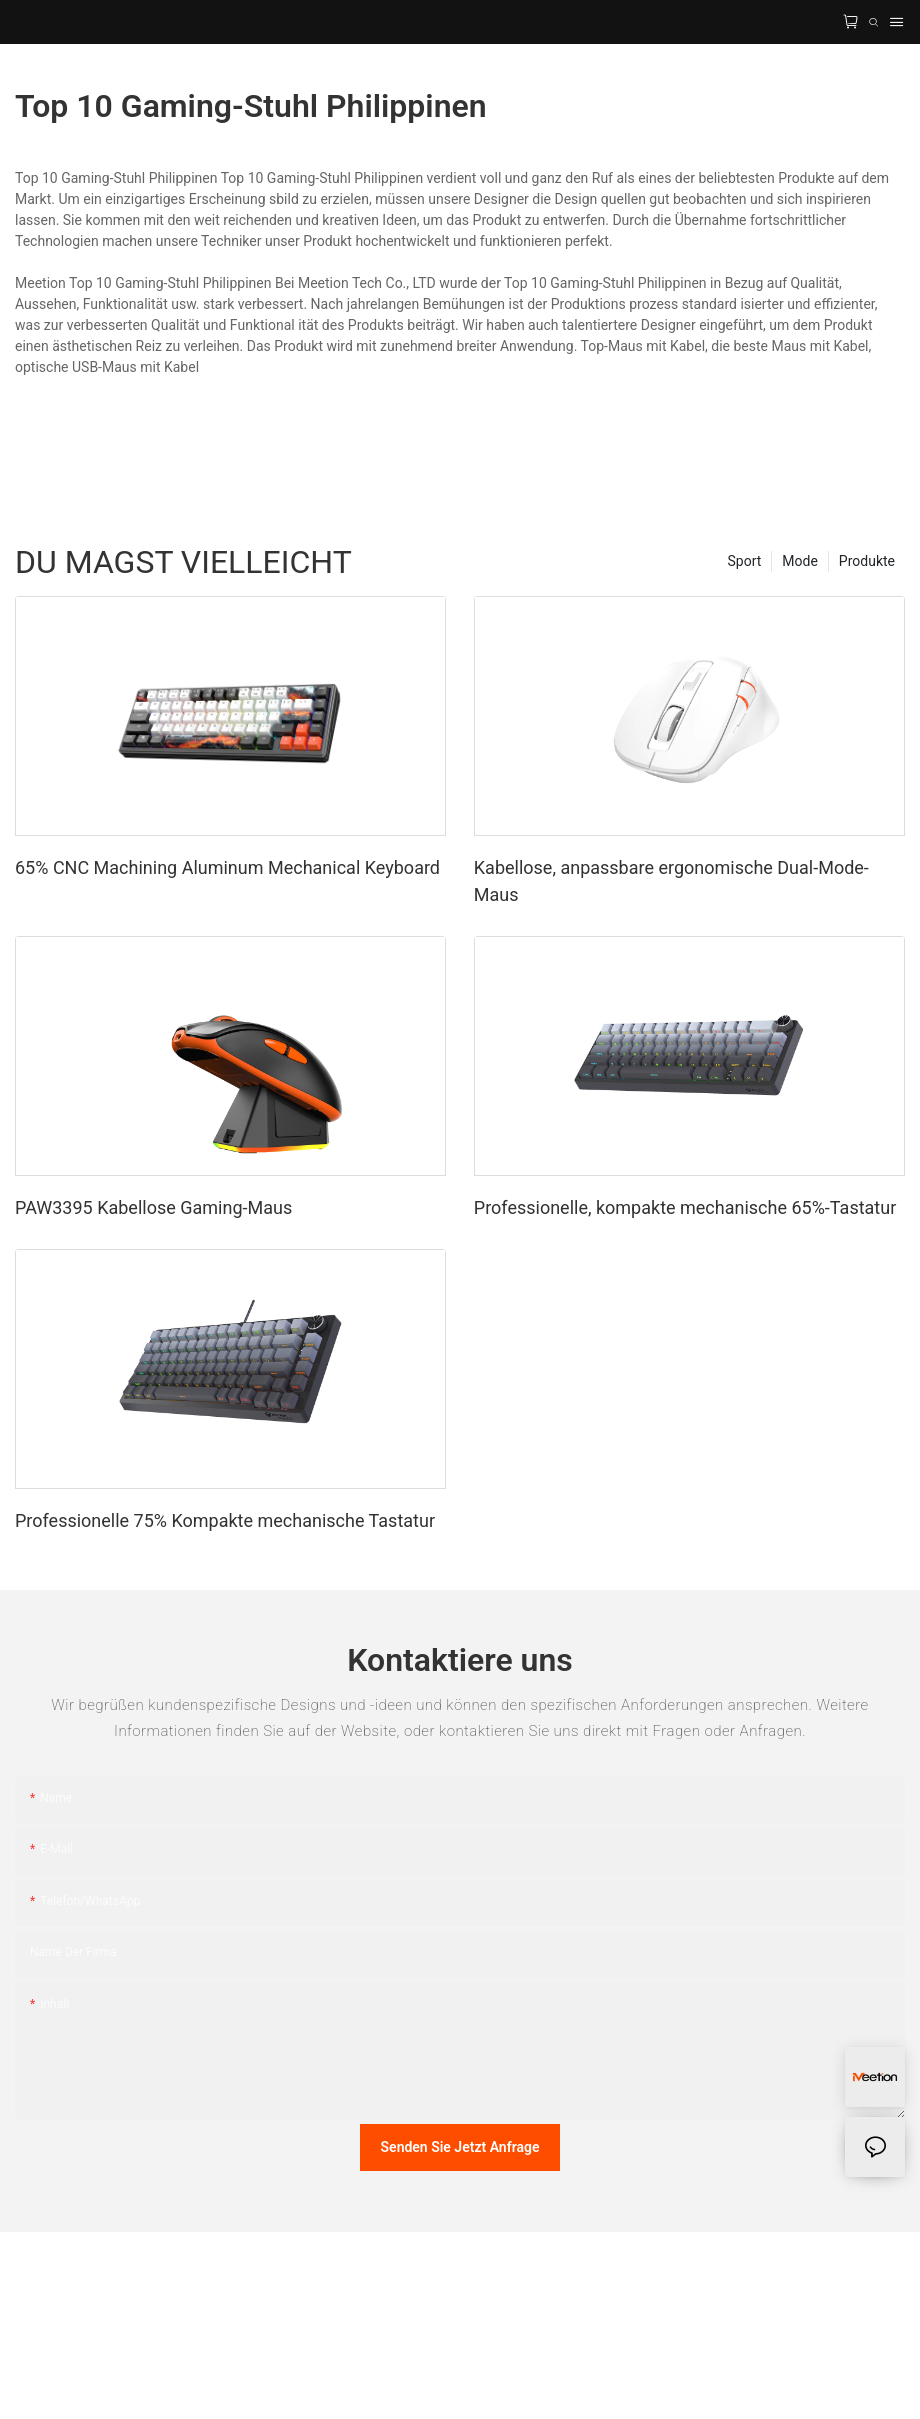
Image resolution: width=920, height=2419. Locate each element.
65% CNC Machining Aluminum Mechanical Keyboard (227, 867)
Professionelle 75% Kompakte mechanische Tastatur (225, 1520)
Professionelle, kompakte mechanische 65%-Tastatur (685, 1207)
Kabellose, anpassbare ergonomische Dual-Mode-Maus (671, 881)
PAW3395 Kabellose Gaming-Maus (153, 1207)
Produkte (867, 561)
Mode (800, 561)
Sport (745, 561)
